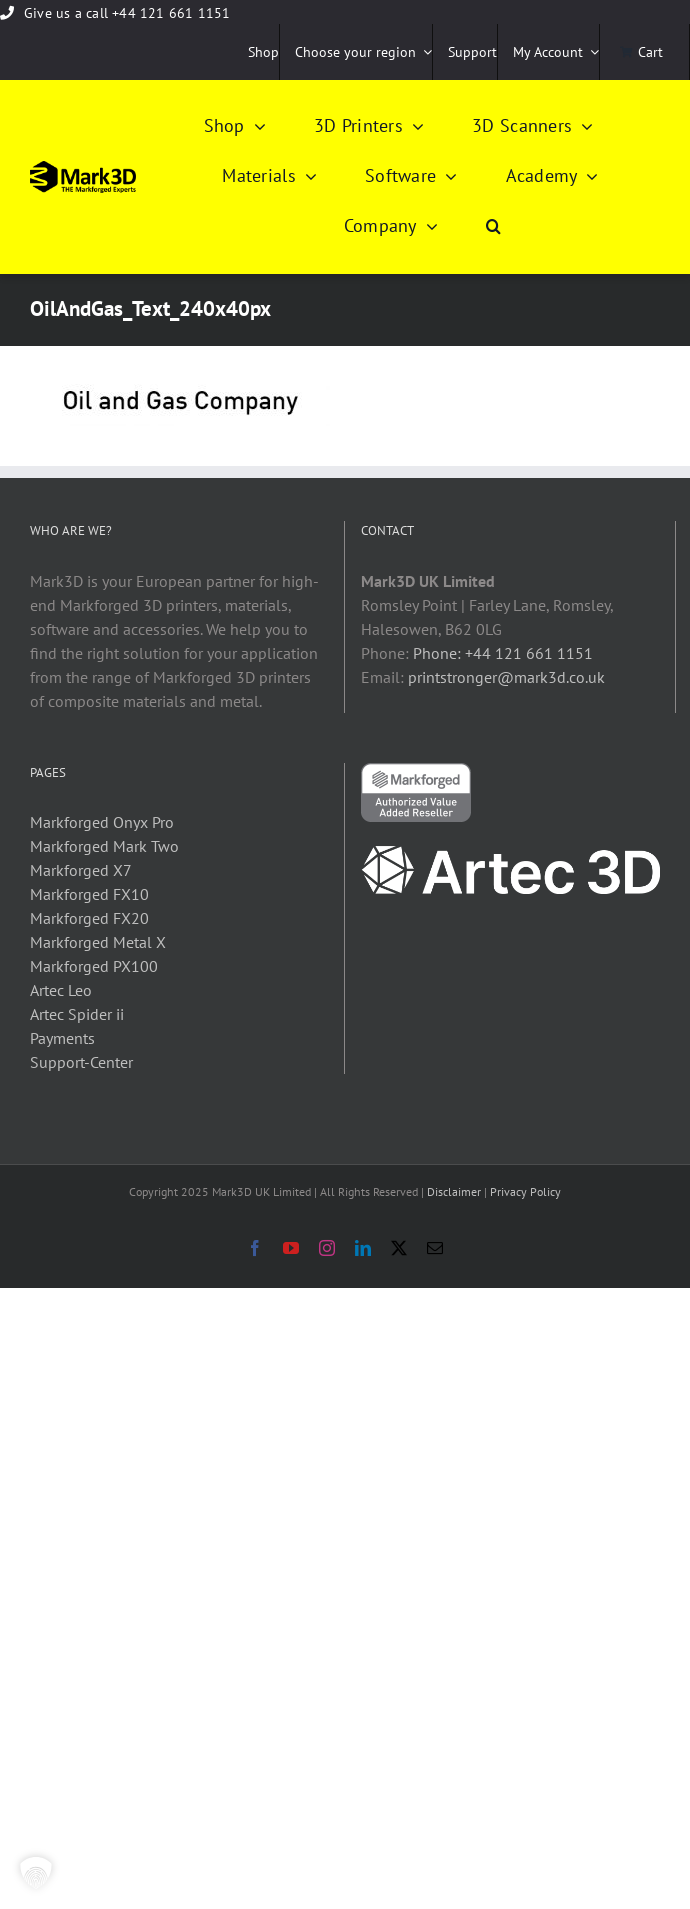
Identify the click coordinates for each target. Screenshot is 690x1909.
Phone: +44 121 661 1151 (503, 653)
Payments (62, 1038)
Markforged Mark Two (104, 846)
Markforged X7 (81, 870)
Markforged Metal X (98, 942)
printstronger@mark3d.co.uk (506, 677)
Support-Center (81, 1062)
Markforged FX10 (89, 894)
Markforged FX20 (89, 918)
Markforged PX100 (94, 966)
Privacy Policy (525, 1191)
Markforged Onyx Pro (102, 822)
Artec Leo (61, 990)
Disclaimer (454, 1191)
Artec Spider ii (77, 1014)
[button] (493, 227)
